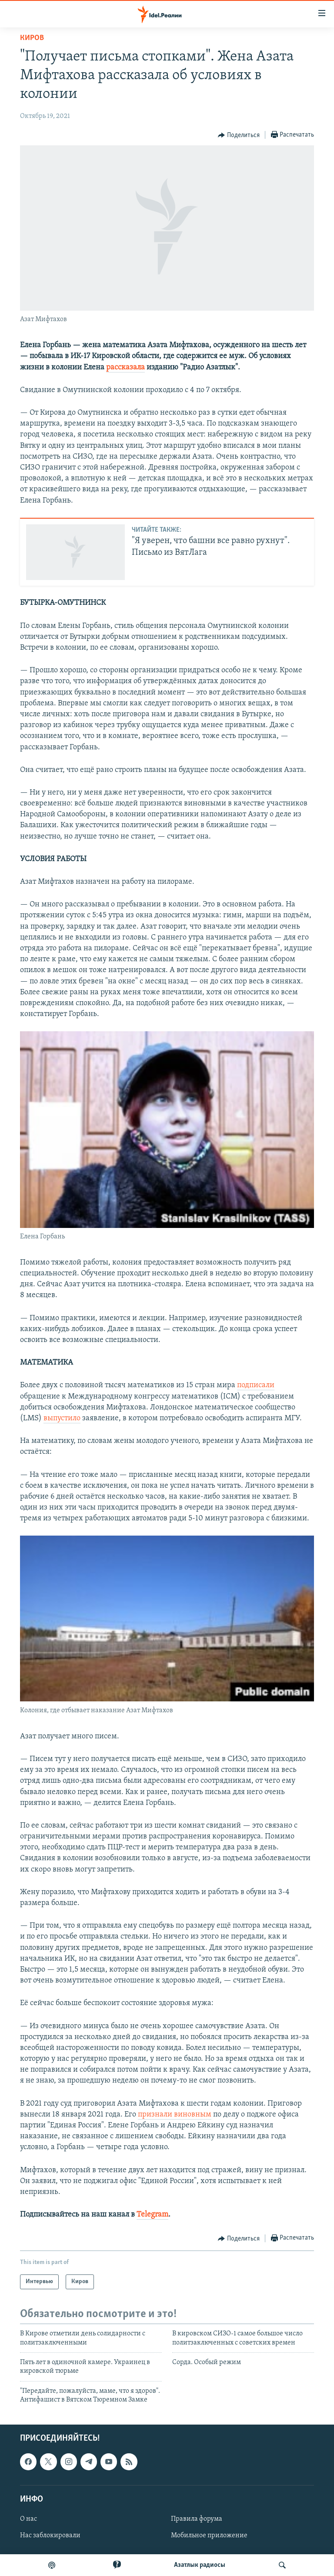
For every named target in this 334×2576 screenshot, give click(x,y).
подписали (255, 1385)
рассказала (125, 367)
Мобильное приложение (209, 2535)
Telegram (152, 2214)
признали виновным (174, 2114)
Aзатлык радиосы (199, 2565)
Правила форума (196, 2519)
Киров (32, 38)
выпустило (61, 1418)
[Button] (239, 135)
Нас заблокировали (50, 2535)
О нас (28, 2519)
